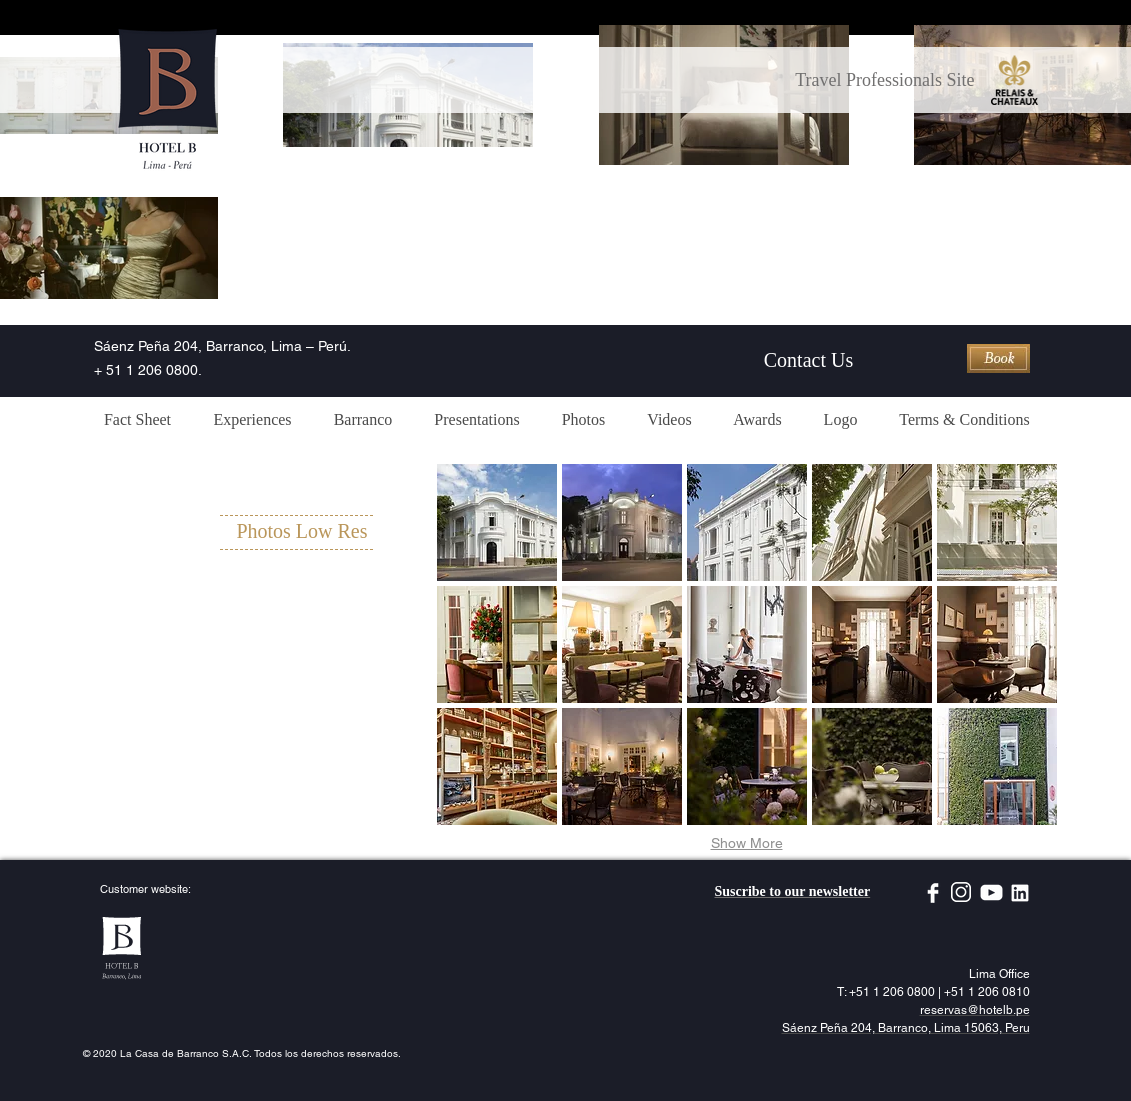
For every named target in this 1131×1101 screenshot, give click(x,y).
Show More (747, 843)
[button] (497, 522)
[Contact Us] (809, 360)
